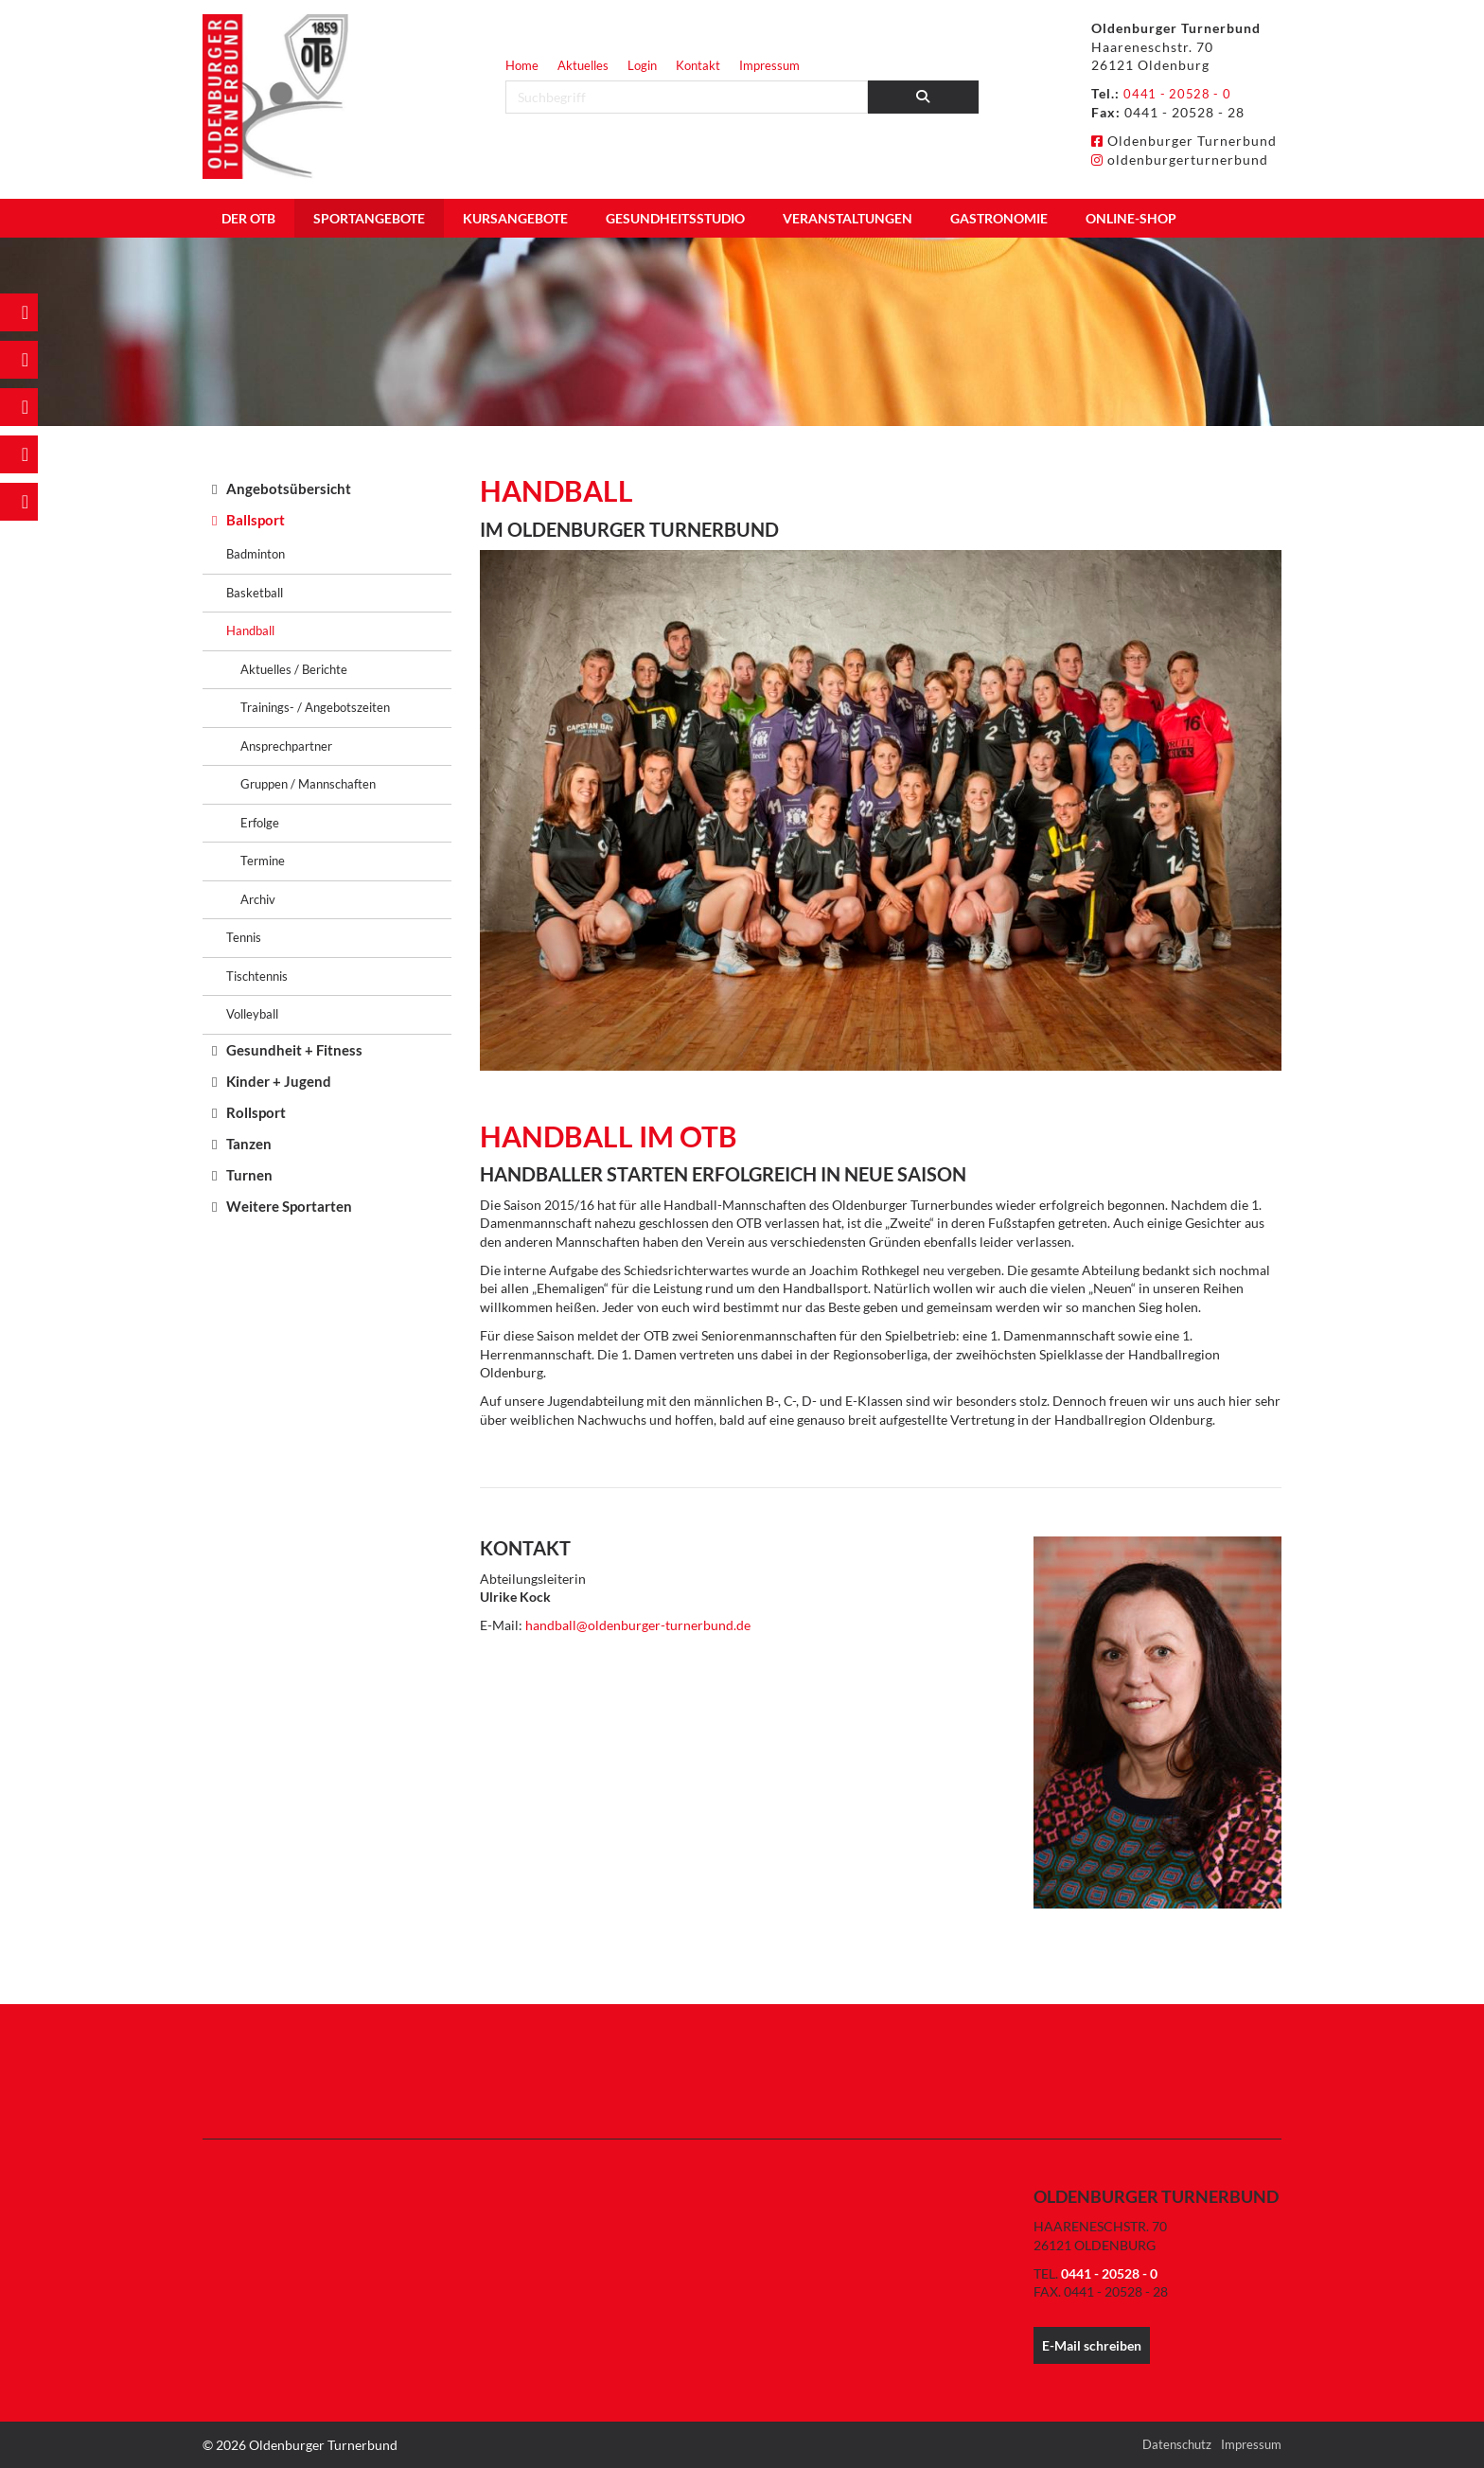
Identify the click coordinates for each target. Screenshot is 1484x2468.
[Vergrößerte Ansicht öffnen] (881, 810)
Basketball (254, 592)
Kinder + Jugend (278, 1081)
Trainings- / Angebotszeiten (315, 707)
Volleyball (252, 1013)
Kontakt (698, 65)
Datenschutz (1176, 2444)
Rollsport (256, 1112)
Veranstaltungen (847, 218)
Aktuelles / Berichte (293, 669)
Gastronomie (999, 218)
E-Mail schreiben (1091, 2345)
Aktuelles (583, 65)
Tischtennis (257, 976)
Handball (250, 630)
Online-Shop (1131, 218)
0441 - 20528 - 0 (1179, 93)
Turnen (249, 1174)
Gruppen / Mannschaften (308, 783)
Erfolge (259, 822)
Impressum (769, 65)
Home (522, 65)
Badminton (255, 553)
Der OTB (248, 218)
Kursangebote (515, 218)
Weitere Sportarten (289, 1206)
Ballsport (255, 519)
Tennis (243, 937)
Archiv (257, 899)
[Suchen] (924, 97)
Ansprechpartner (286, 746)
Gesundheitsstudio (675, 218)
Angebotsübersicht (288, 488)
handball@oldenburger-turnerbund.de (638, 1625)
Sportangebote (369, 218)
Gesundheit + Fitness (294, 1049)
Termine (262, 860)
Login (642, 65)
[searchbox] (686, 97)
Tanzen (249, 1143)
